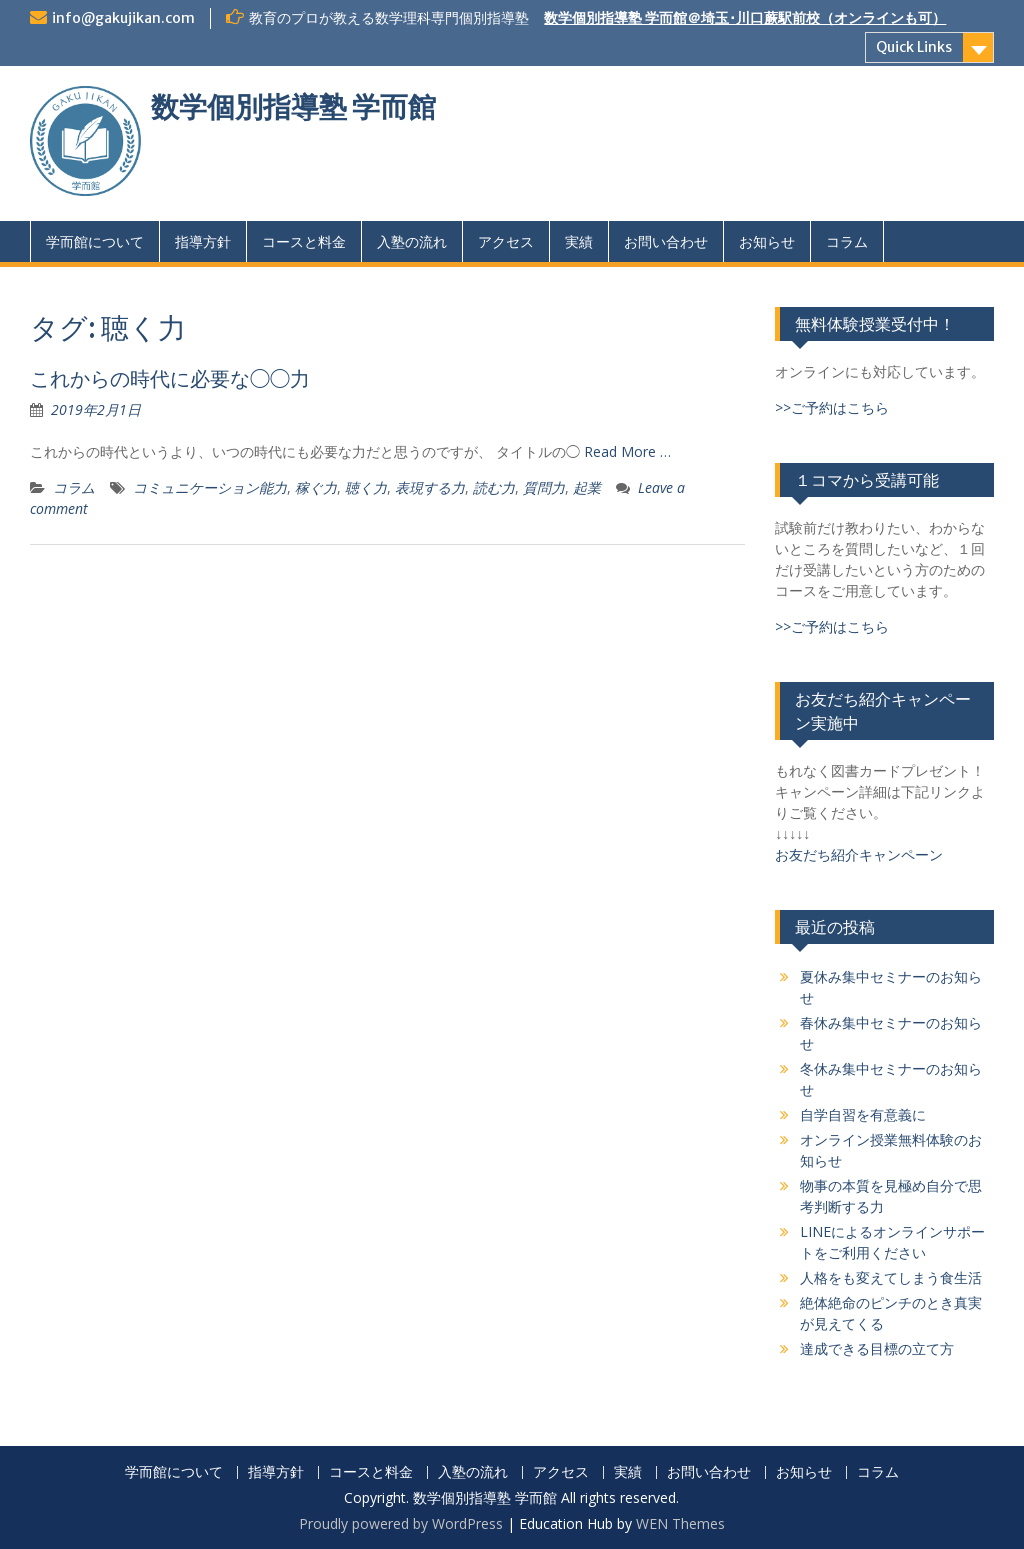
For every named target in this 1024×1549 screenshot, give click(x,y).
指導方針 (203, 241)
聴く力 (366, 487)
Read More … (627, 451)
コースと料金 (304, 241)
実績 (579, 241)
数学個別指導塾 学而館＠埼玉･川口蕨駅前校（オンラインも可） (745, 18)
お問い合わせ (666, 241)
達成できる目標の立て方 (877, 1348)
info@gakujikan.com (123, 18)
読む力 (494, 487)
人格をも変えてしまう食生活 (891, 1277)
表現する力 (430, 487)
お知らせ (767, 241)
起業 (587, 487)
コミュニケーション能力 (210, 487)
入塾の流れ (412, 241)
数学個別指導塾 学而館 (293, 107)
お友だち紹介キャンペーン (859, 854)
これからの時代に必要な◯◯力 (170, 378)
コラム (847, 241)
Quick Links (914, 47)
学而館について (95, 241)
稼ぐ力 (316, 487)
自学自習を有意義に (863, 1114)
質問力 (544, 487)
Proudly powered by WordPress (401, 1523)
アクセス (506, 241)
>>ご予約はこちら (832, 407)
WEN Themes (680, 1523)
